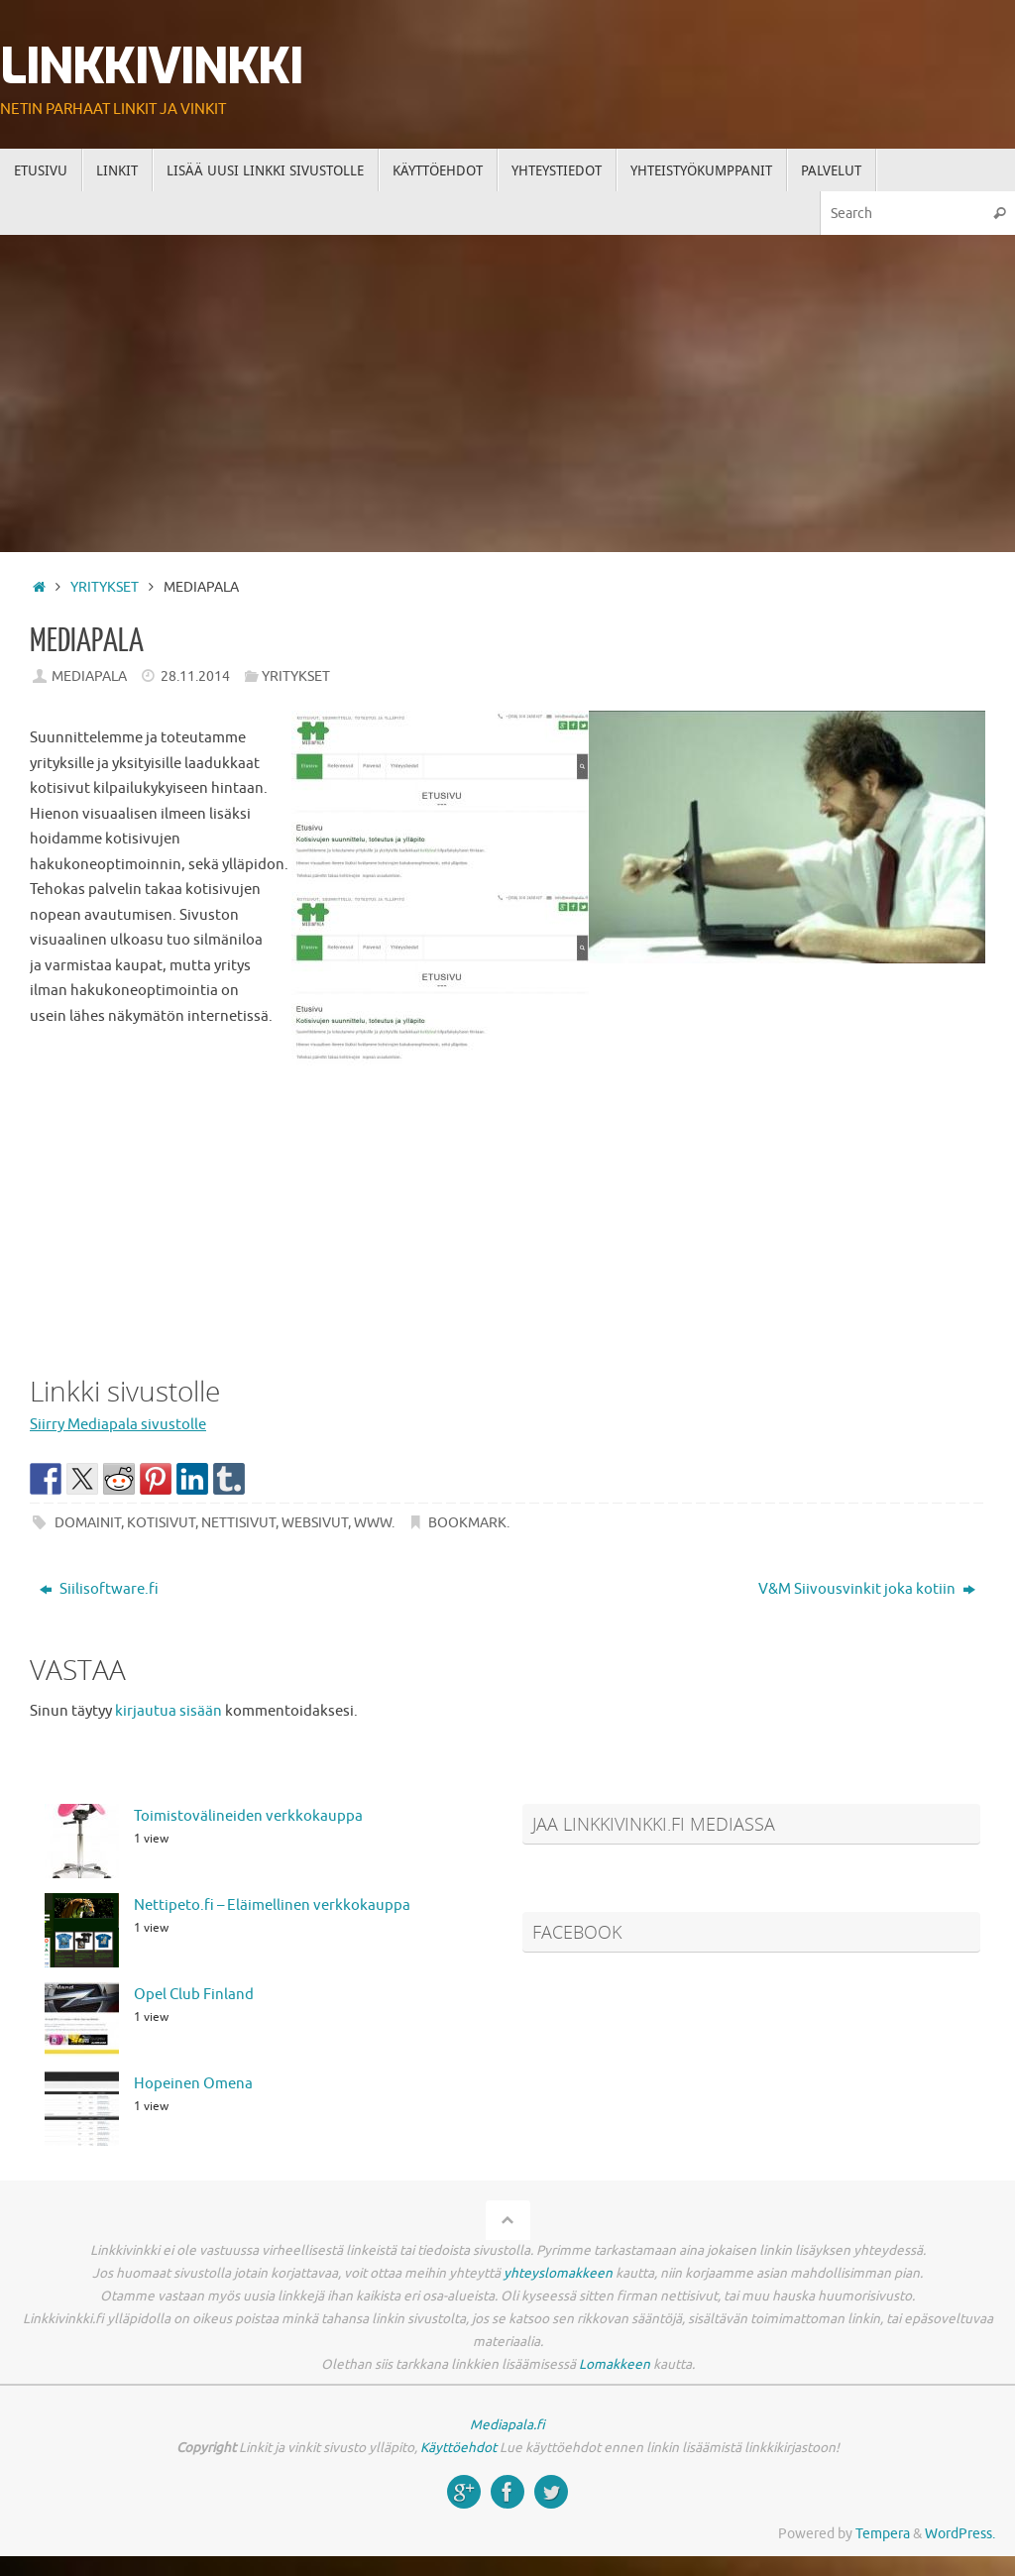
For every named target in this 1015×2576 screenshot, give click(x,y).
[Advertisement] (507, 383)
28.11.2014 (195, 676)
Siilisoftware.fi (99, 1589)
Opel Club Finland (194, 1994)
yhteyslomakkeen (558, 2273)
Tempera (882, 2533)
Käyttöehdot (458, 2447)
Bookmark (467, 1522)
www (373, 1522)
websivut (315, 1522)
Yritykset (104, 587)
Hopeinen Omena (193, 2083)
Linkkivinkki (151, 67)
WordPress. (960, 2533)
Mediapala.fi (507, 2424)
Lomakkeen (614, 2364)
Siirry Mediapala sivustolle (118, 1424)
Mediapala (89, 676)
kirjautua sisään (168, 1711)
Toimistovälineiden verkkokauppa (248, 1816)
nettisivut (238, 1522)
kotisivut (161, 1522)
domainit (88, 1522)
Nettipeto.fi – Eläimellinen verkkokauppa (272, 1905)
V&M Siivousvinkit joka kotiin (866, 1589)
